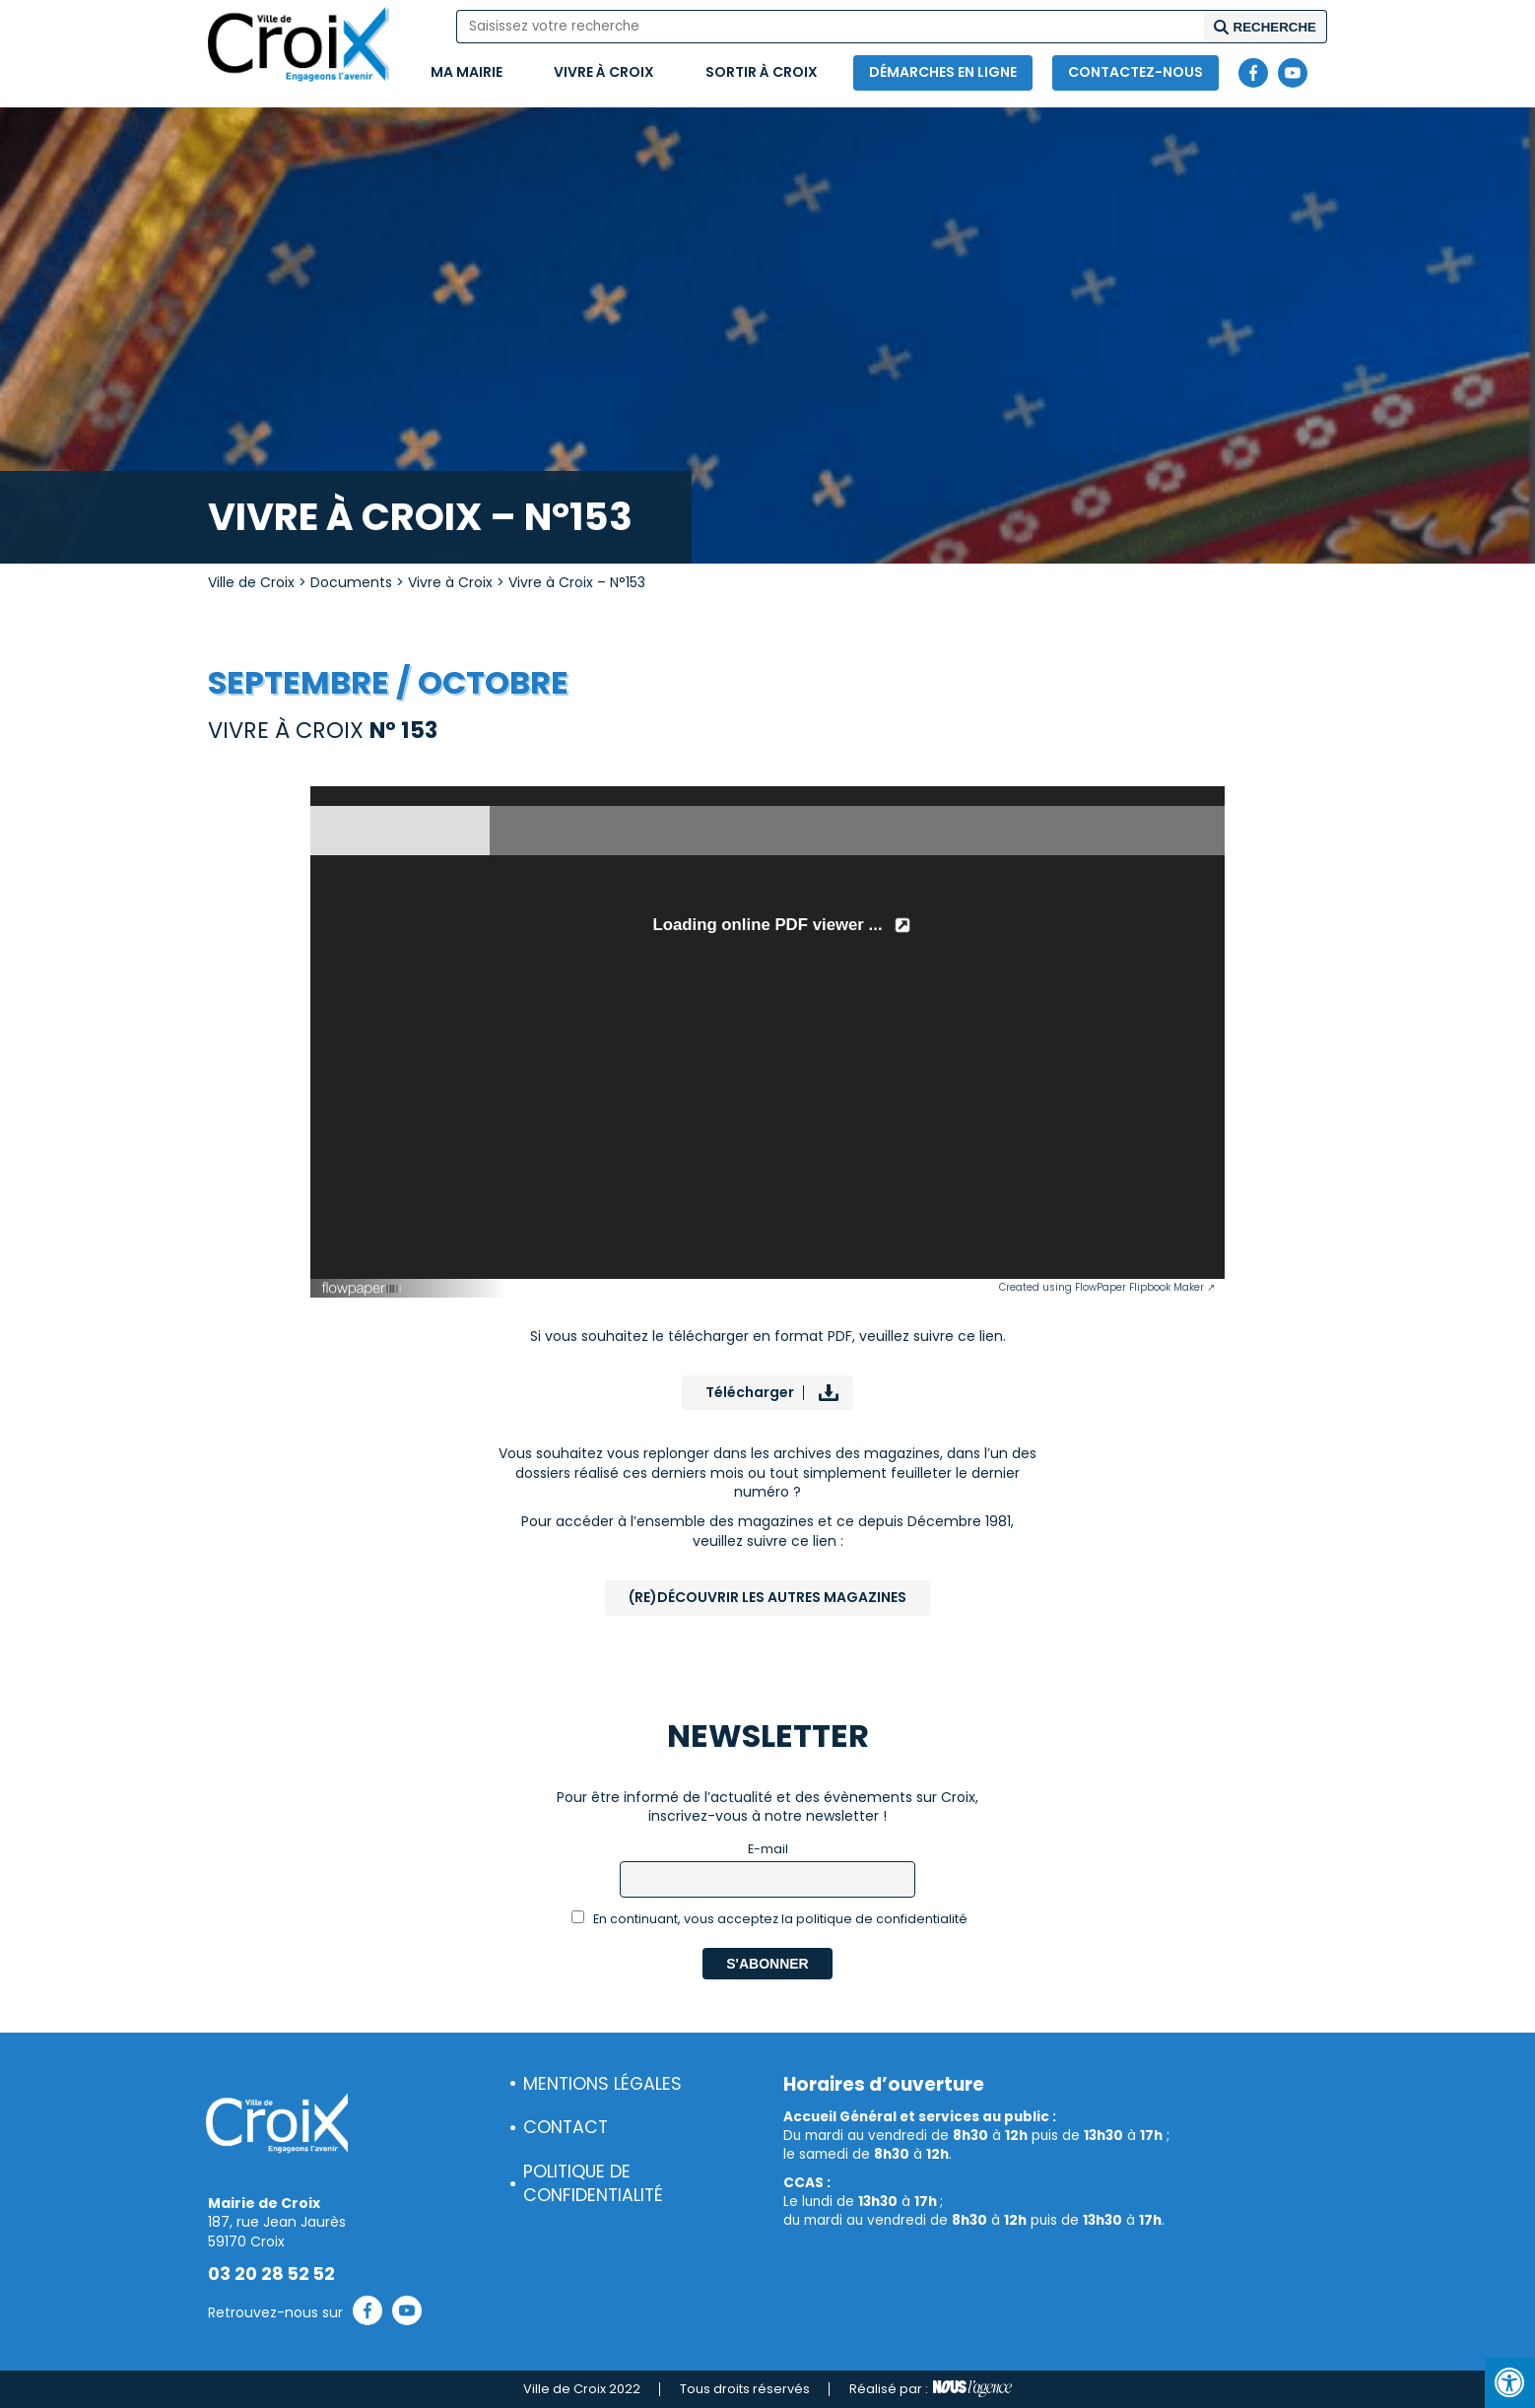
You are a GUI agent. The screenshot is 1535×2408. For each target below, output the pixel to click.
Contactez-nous (1135, 72)
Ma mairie (466, 72)
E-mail (768, 1848)
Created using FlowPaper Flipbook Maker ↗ (1107, 1287)
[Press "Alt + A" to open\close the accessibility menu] (1510, 2383)
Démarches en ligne (943, 72)
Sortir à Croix (761, 72)
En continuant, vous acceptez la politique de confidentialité (769, 1918)
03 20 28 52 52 (271, 2274)
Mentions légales (602, 2084)
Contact (565, 2127)
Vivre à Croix (604, 72)
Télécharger (749, 1392)
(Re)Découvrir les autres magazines (767, 1597)
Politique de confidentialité (593, 2184)
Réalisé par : (930, 2389)
